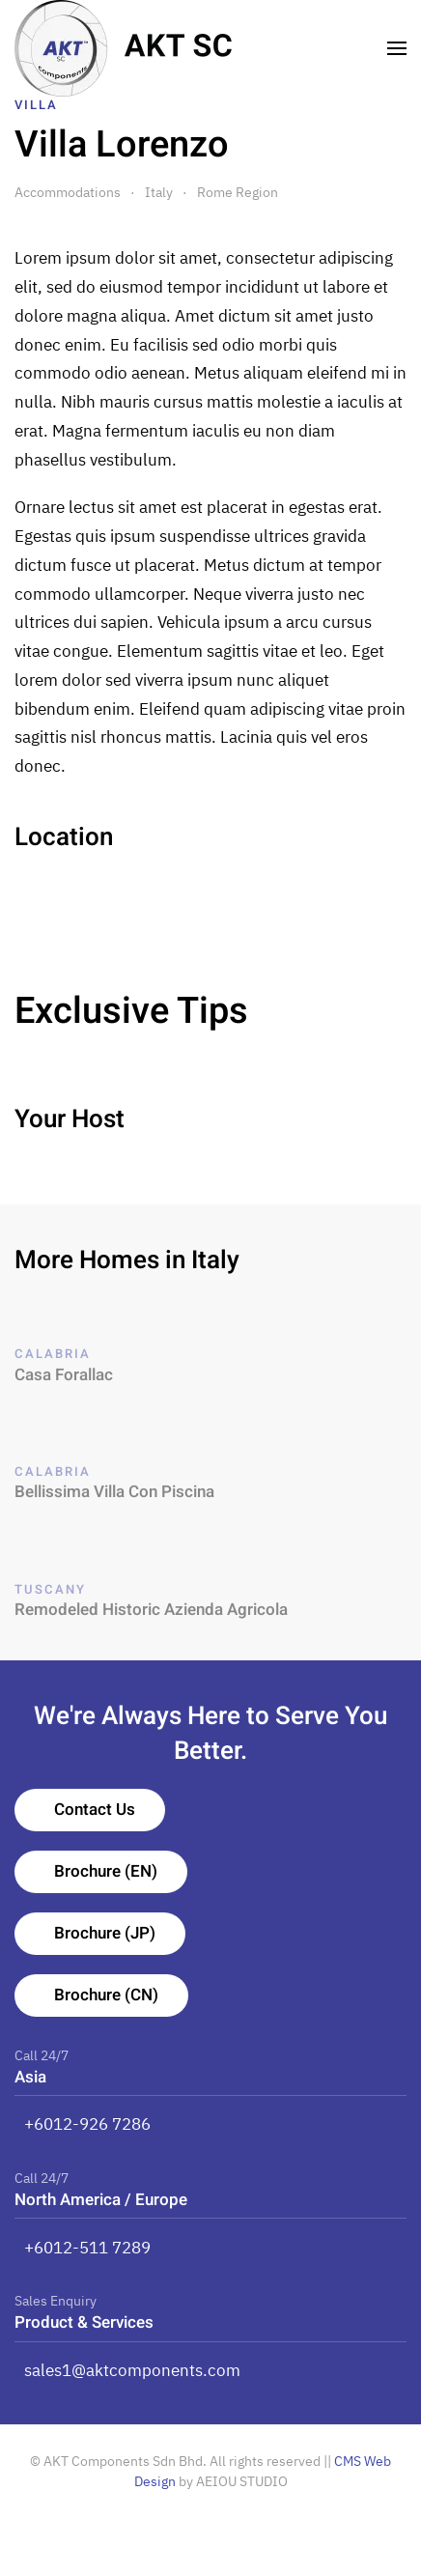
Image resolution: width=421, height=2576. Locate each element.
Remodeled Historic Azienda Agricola (151, 1610)
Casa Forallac (63, 1375)
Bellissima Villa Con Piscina (114, 1492)
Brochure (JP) (104, 1933)
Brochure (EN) (105, 1871)
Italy (159, 192)
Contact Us (94, 1810)
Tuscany (50, 1589)
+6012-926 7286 (87, 2124)
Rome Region (237, 192)
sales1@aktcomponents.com (132, 2370)
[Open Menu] (397, 48)
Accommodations (67, 192)
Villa (36, 105)
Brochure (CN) (106, 1995)
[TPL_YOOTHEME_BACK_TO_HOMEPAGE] (123, 48)
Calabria (52, 1354)
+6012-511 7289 (87, 2247)
